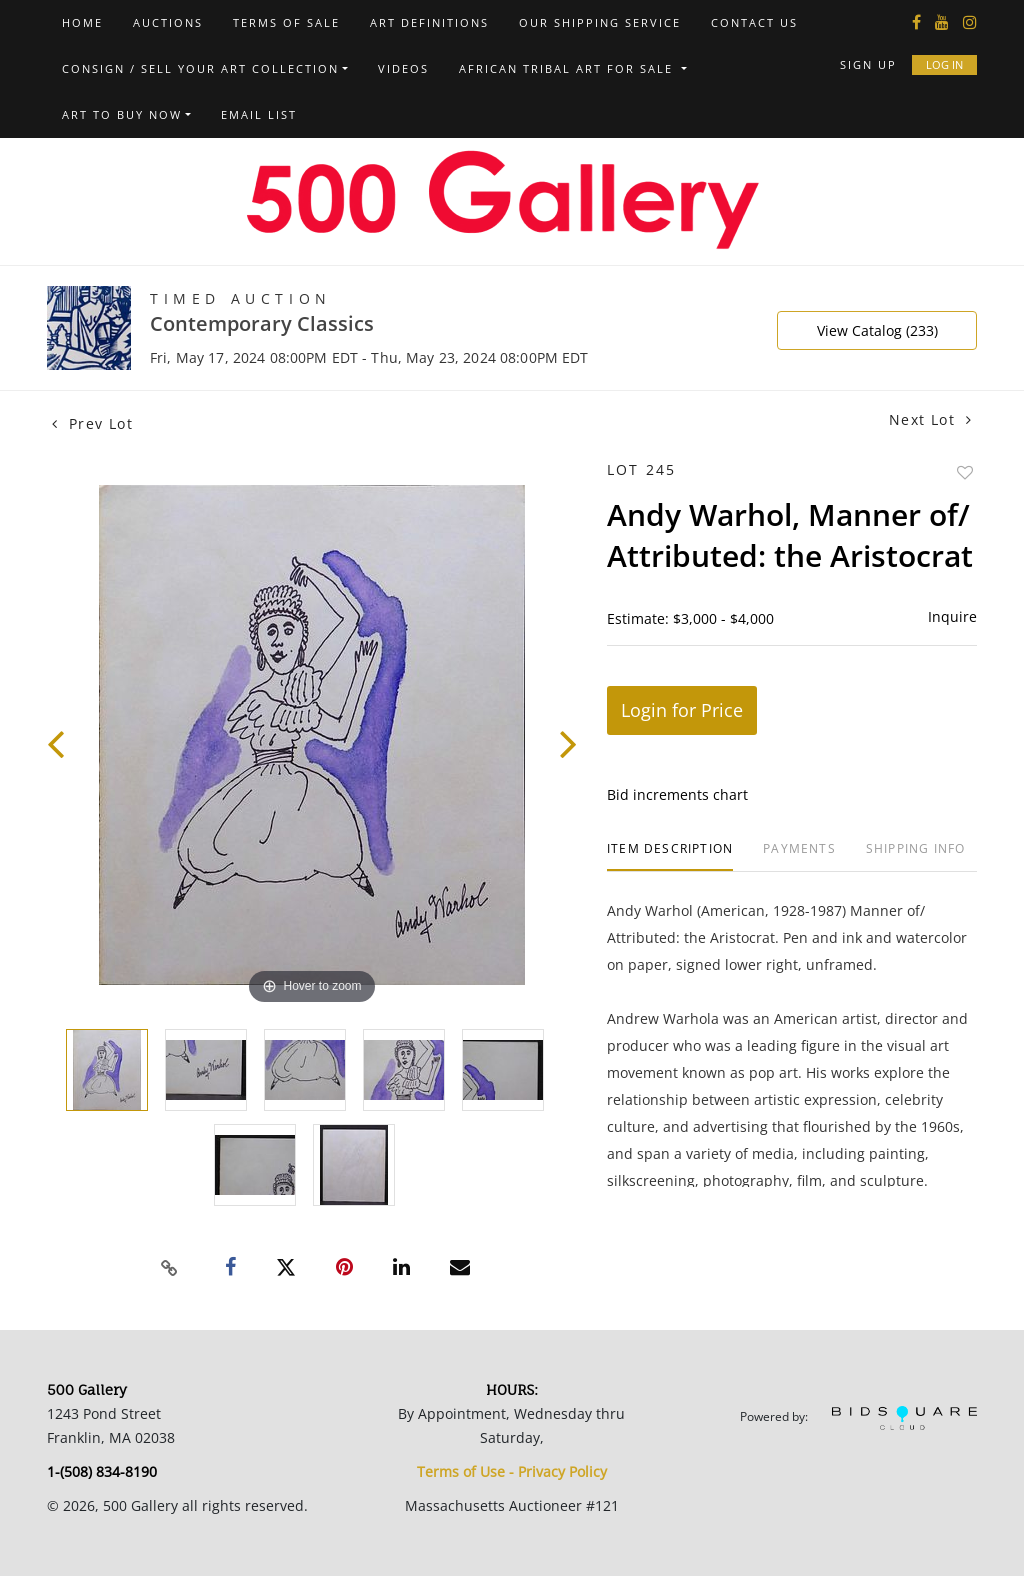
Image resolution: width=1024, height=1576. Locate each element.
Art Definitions (429, 22)
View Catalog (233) (877, 330)
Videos (403, 68)
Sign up (868, 64)
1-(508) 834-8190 (102, 1471)
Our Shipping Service (600, 22)
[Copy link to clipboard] (170, 1268)
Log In (944, 64)
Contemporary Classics (262, 323)
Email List (259, 114)
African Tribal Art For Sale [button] (568, 68)
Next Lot (930, 419)
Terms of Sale (286, 22)
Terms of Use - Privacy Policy (512, 1471)
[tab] (670, 856)
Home (82, 22)
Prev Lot (92, 423)
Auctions (168, 22)
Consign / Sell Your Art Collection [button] (200, 68)
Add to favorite (965, 472)
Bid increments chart (677, 794)
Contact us (754, 22)
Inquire (952, 616)
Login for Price (682, 710)
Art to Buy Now (122, 114)
